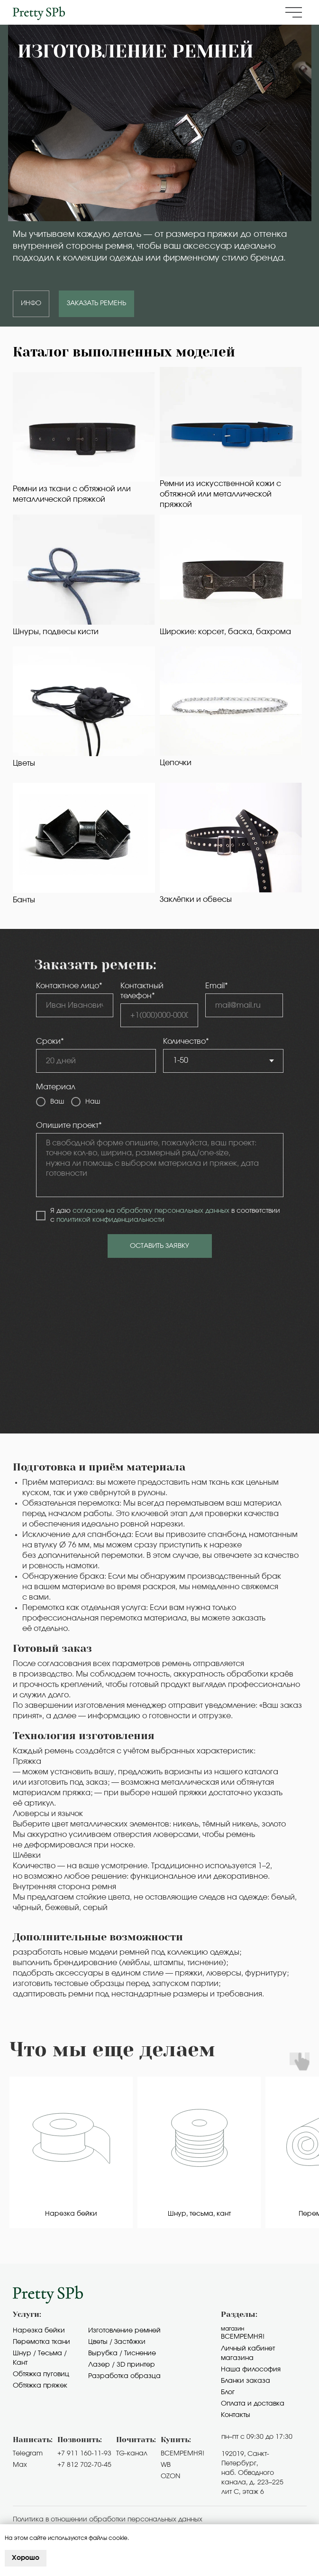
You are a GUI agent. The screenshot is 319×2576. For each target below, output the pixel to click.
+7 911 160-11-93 (84, 2453)
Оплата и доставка (252, 2403)
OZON (170, 2476)
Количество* (186, 1041)
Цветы (24, 763)
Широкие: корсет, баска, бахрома (225, 632)
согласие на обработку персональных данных (151, 1211)
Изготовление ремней (124, 2330)
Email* (216, 986)
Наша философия (251, 2369)
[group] (71, 2153)
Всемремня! (242, 2336)
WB (166, 2465)
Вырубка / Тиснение (122, 2353)
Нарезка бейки (39, 2330)
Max (20, 2465)
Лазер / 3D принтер (121, 2364)
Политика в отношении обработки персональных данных (107, 2519)
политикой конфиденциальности (110, 1220)
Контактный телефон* (142, 991)
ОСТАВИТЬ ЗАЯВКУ (159, 1246)
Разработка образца (124, 2376)
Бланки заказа (245, 2381)
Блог (228, 2392)
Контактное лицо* (69, 986)
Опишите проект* (69, 1125)
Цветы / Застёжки (117, 2342)
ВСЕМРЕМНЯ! (182, 2453)
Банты (24, 900)
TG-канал (131, 2453)
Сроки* (50, 1041)
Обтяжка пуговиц (41, 2374)
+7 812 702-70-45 (84, 2465)
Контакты (235, 2415)
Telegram (28, 2453)
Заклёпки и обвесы (196, 899)
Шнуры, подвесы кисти (56, 632)
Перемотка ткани (41, 2342)
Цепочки (175, 763)
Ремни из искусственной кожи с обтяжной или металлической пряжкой (220, 494)
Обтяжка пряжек (40, 2385)
